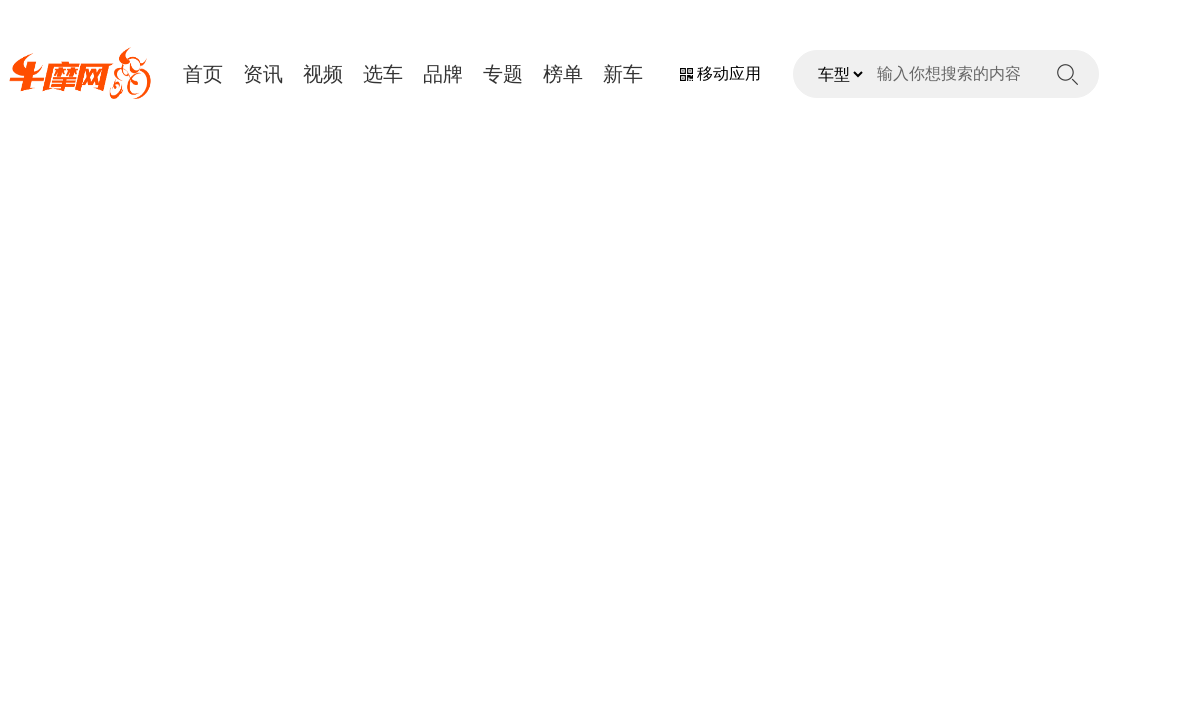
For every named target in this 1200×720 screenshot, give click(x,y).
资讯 (263, 74)
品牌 (443, 74)
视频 (323, 74)
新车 (623, 74)
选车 (383, 74)
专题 (503, 74)
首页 (203, 74)
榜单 (563, 74)
